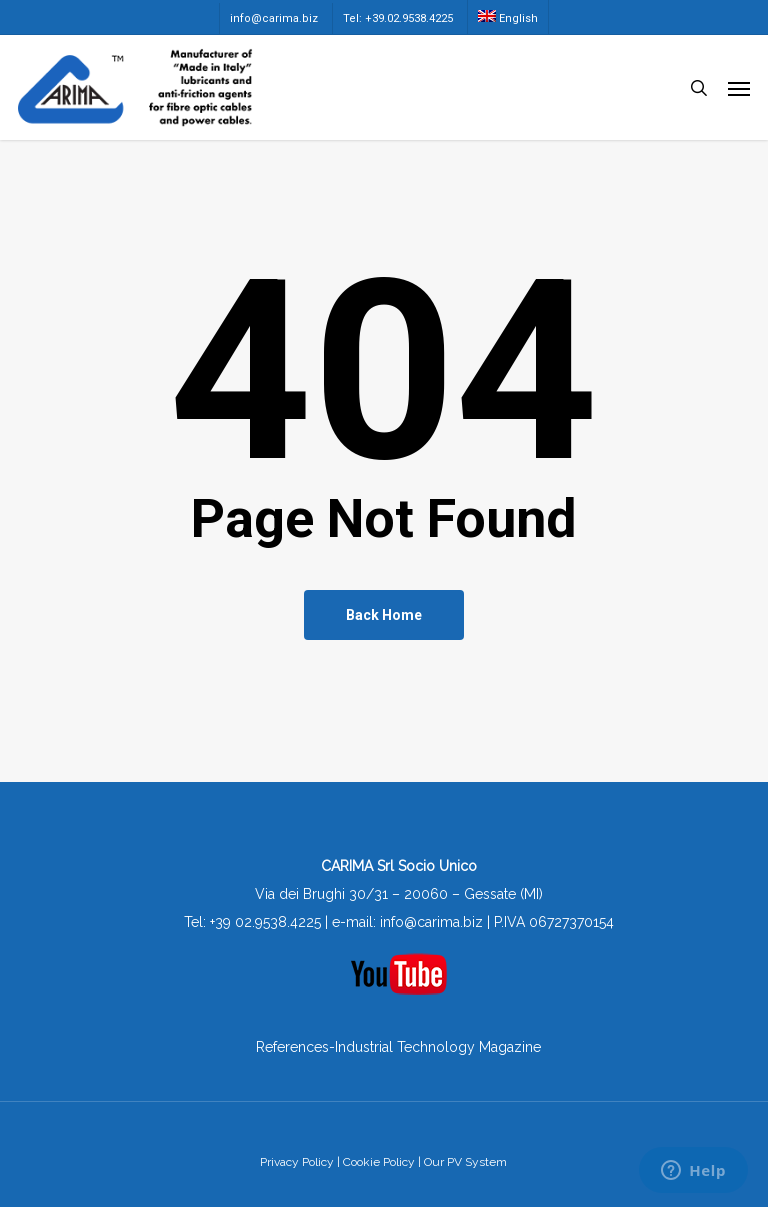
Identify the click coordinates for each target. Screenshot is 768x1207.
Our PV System (465, 1162)
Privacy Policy (297, 1162)
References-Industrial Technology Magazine (398, 1047)
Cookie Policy (379, 1162)
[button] (739, 88)
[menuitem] (507, 17)
